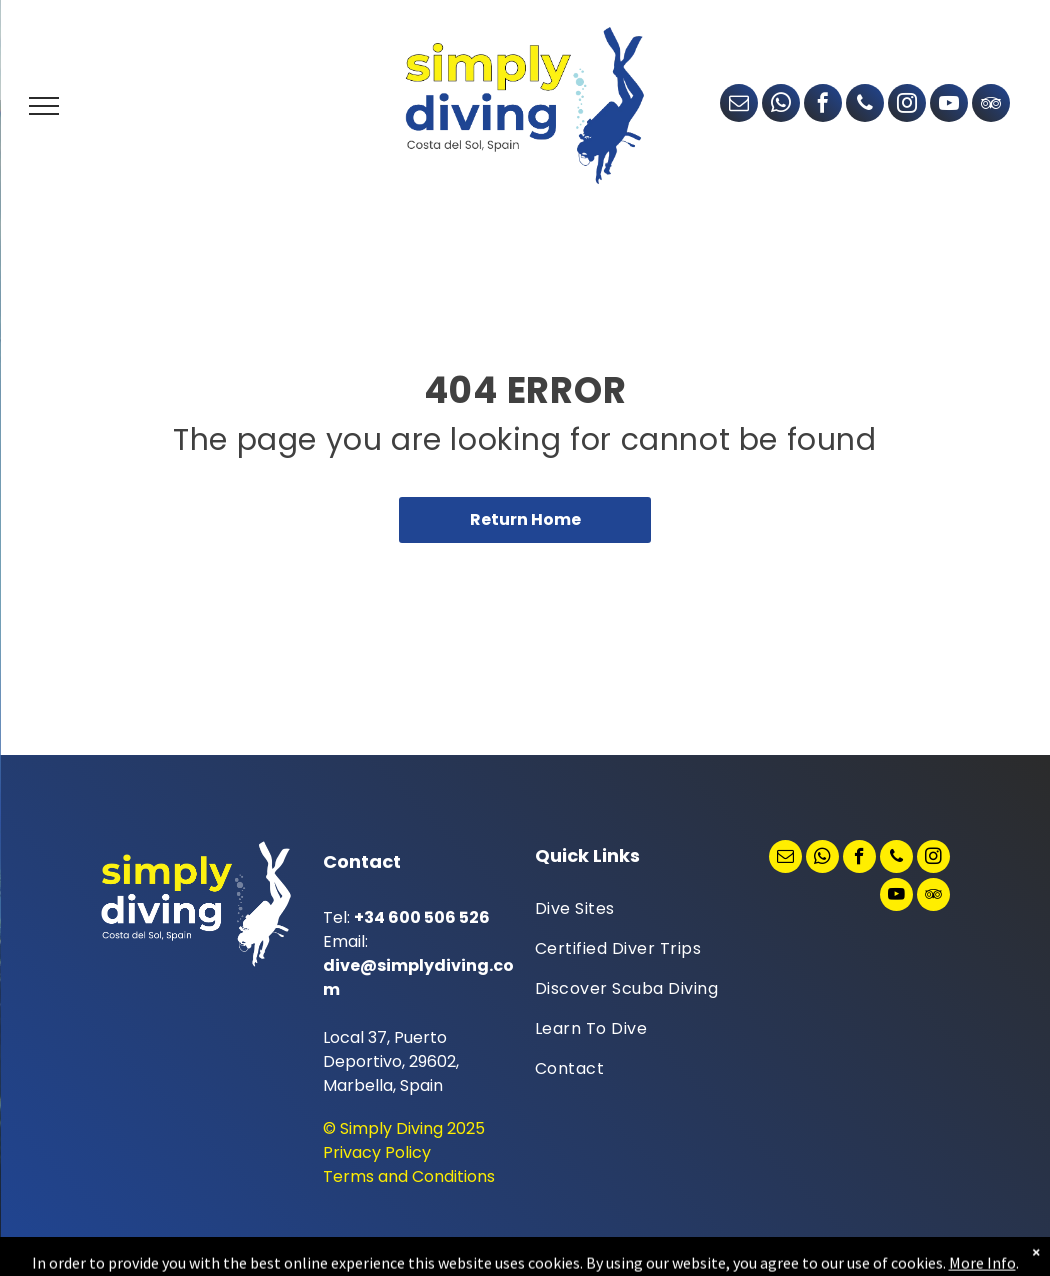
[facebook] (823, 105)
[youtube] (949, 105)
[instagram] (907, 105)
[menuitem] (631, 909)
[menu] (44, 106)
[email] (739, 105)
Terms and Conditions (409, 1176)
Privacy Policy (377, 1152)
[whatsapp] (781, 105)
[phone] (865, 105)
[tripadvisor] (991, 105)
